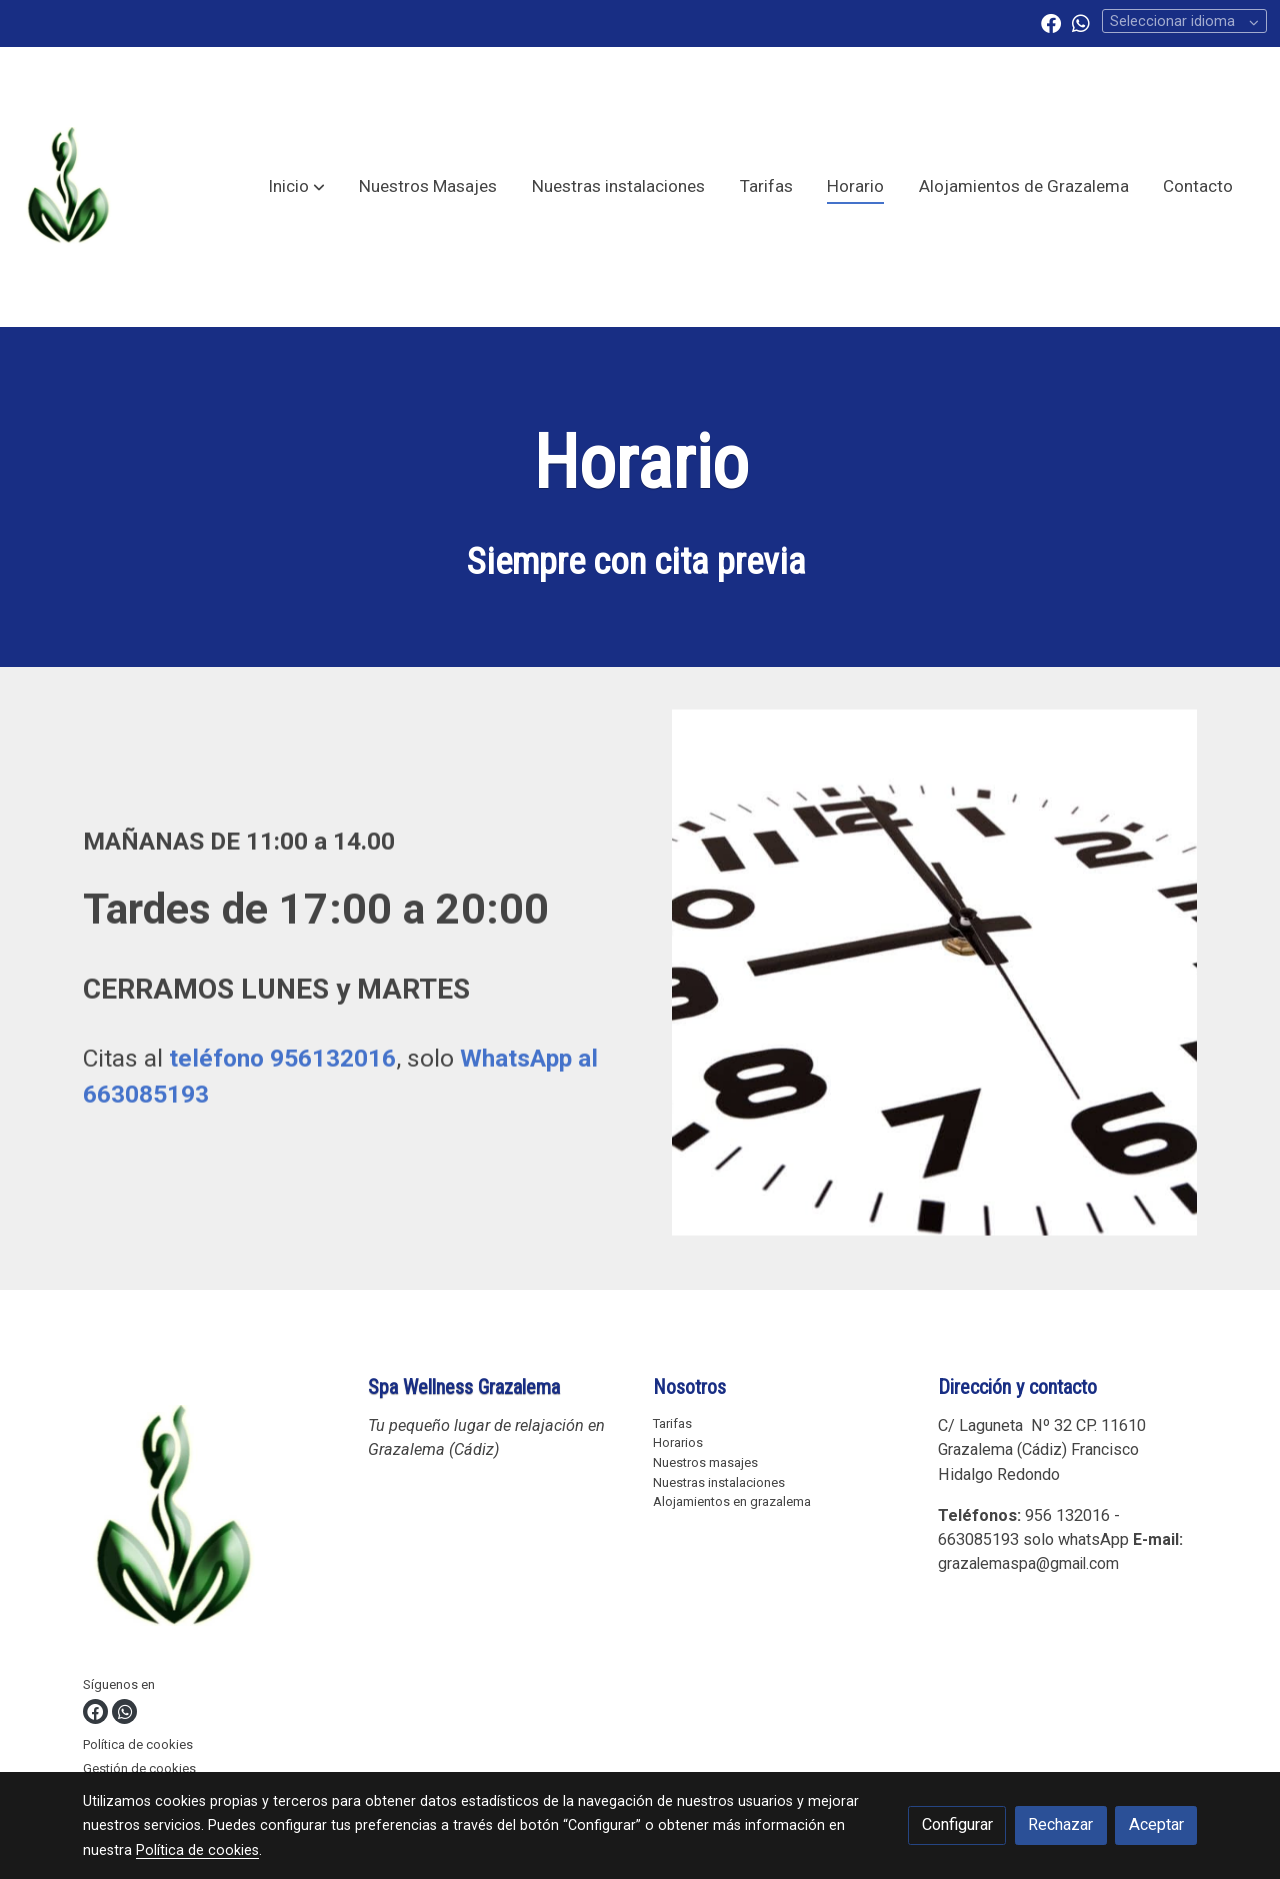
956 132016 (1067, 1515)
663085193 (978, 1539)
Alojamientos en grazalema (732, 1501)
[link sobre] (213, 1523)
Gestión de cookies (139, 1768)
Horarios (678, 1442)
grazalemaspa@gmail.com (1028, 1563)
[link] (68, 187)
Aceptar (1156, 1824)
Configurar (957, 1824)
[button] (296, 187)
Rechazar (1060, 1824)
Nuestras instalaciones (719, 1482)
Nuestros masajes (705, 1462)
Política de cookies (138, 1744)
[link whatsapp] (1081, 22)
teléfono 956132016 (282, 1070)
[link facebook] (1051, 22)
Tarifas (672, 1423)
